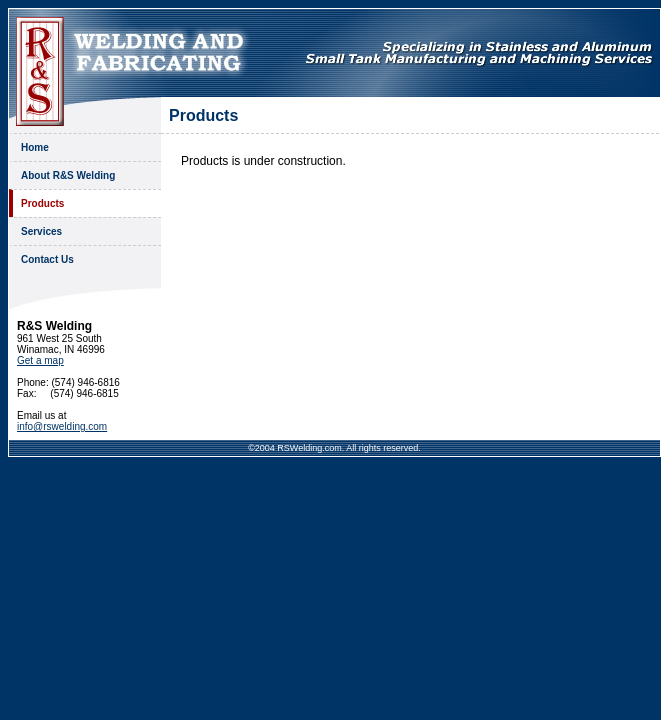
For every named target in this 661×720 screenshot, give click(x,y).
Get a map (40, 360)
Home (35, 147)
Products (42, 203)
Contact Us (47, 259)
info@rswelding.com (62, 426)
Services (41, 231)
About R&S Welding (68, 175)
